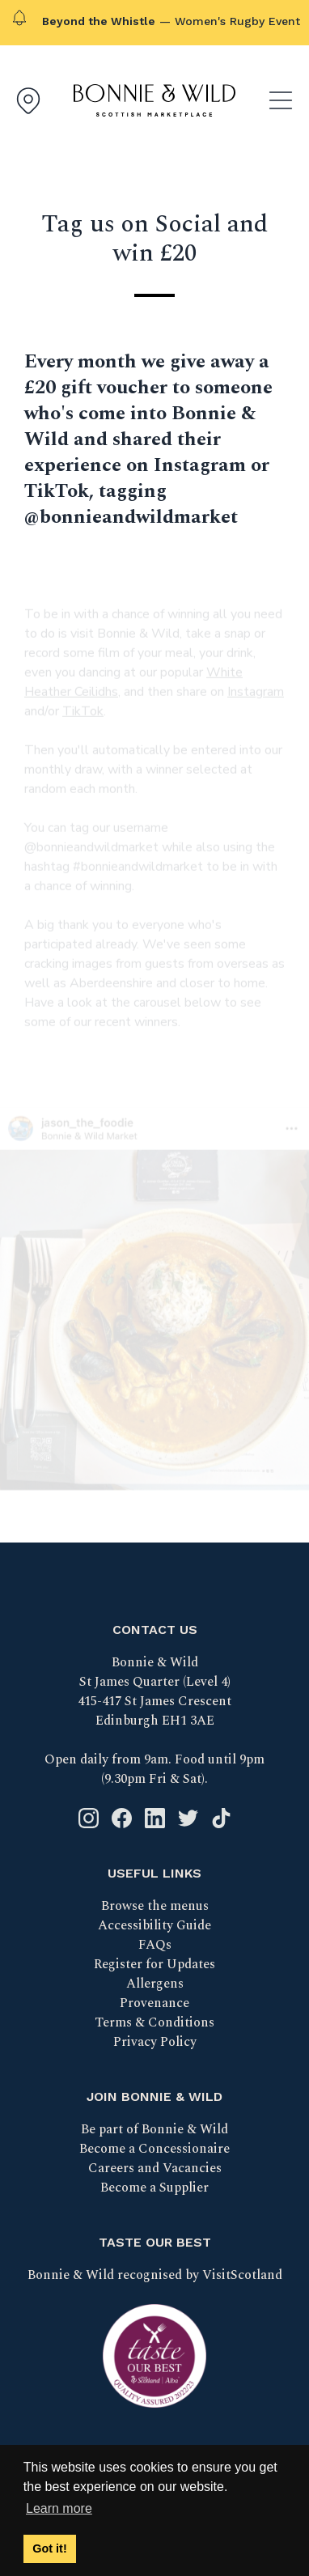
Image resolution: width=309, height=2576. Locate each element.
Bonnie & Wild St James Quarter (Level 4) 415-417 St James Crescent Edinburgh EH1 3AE (154, 1691)
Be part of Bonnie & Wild (154, 2129)
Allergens (155, 1983)
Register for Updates (154, 1964)
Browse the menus (155, 1906)
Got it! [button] (49, 2548)
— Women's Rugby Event (171, 21)
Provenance (154, 2003)
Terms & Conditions (154, 2022)
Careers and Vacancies (155, 2168)
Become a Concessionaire (154, 2148)
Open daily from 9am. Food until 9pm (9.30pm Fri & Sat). (154, 1769)
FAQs (154, 1944)
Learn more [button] (59, 2508)
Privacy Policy (155, 2042)
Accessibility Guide (154, 1925)
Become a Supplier (154, 2187)
